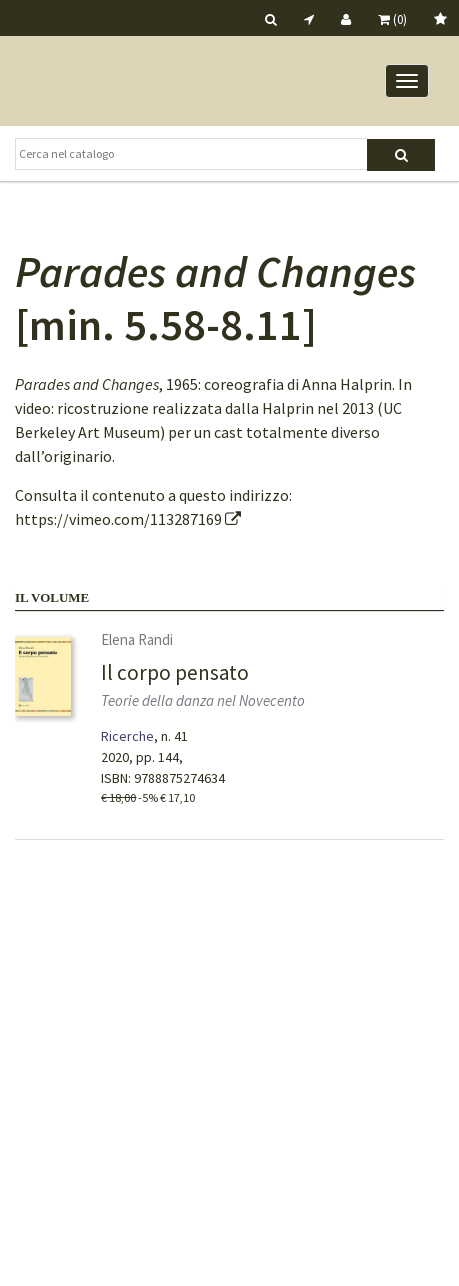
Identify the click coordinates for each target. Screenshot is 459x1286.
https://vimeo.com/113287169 (128, 519)
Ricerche (127, 736)
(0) (392, 19)
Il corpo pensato (175, 672)
